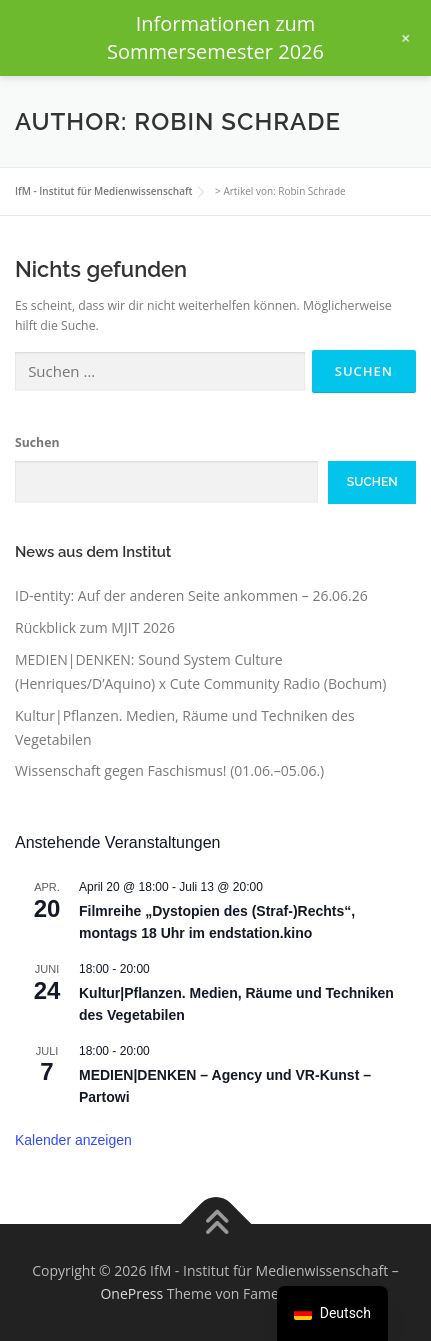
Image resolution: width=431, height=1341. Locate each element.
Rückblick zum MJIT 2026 (95, 627)
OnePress (131, 1293)
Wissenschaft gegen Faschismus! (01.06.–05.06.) (169, 770)
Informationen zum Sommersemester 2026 (215, 37)
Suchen (37, 442)
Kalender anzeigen (73, 1140)
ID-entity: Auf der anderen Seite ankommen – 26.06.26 (191, 595)
